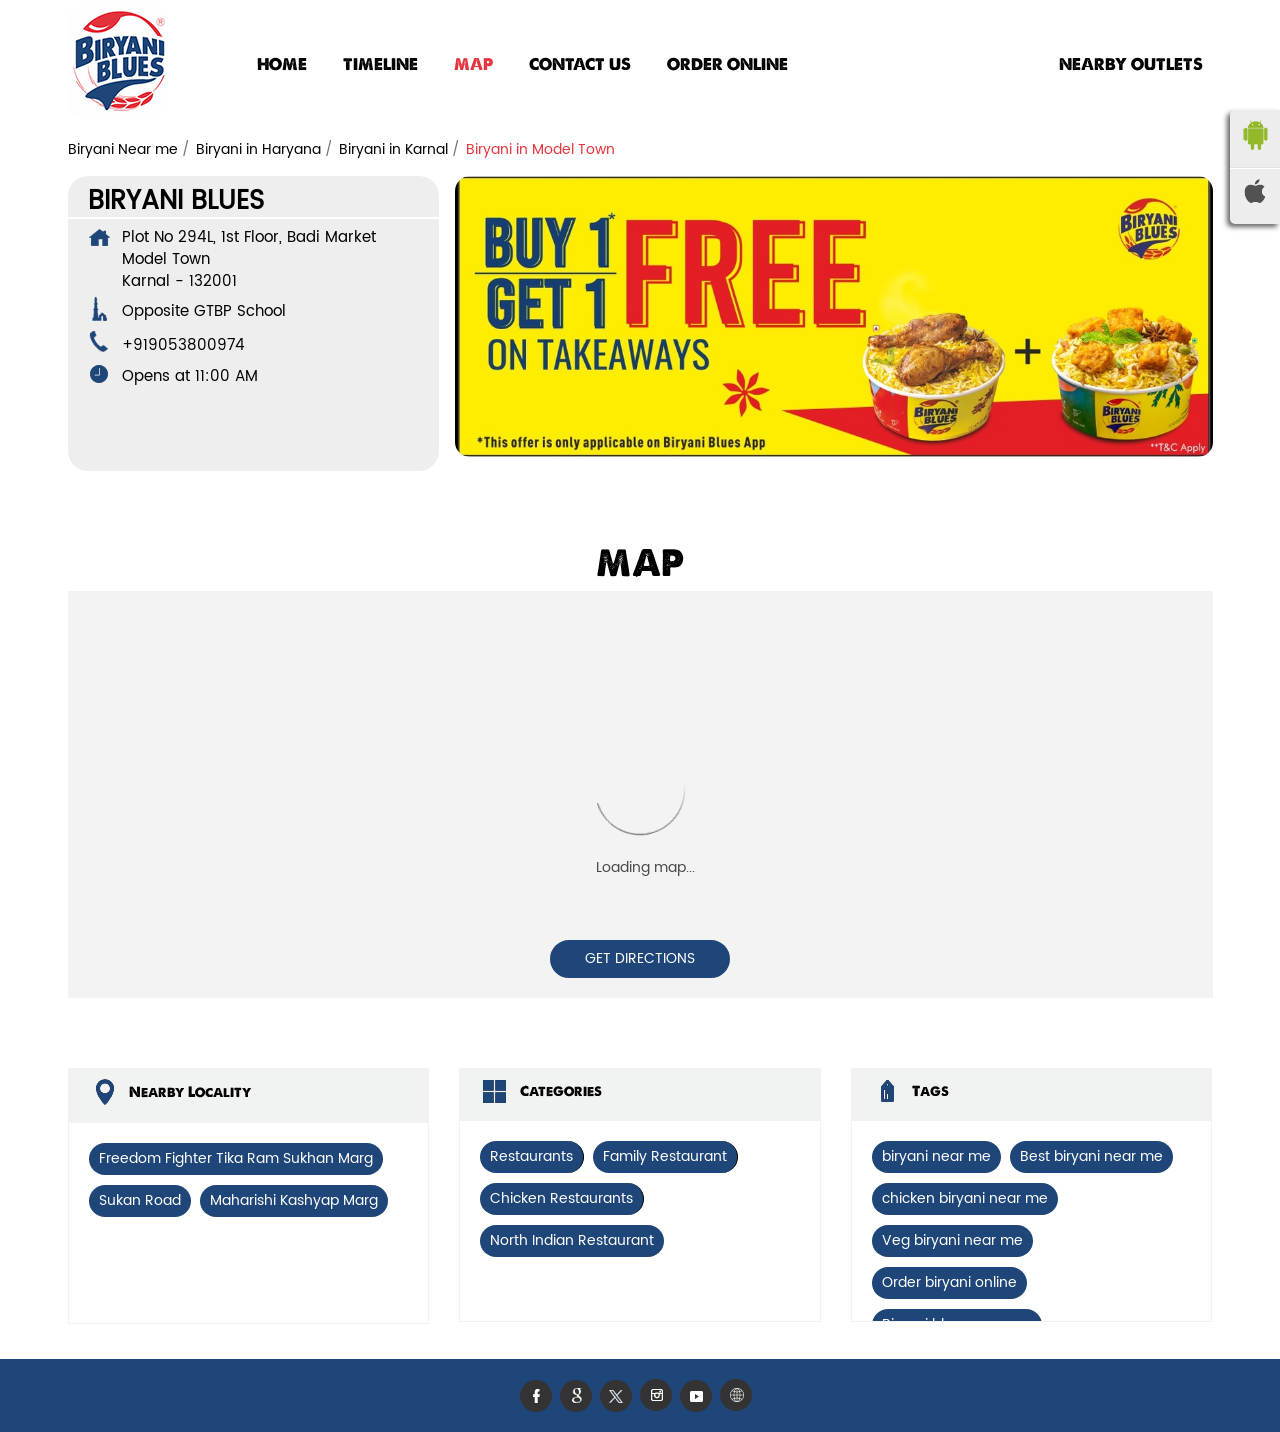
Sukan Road (140, 1200)
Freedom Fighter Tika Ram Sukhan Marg (236, 1158)
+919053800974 (183, 345)
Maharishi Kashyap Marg (294, 1200)
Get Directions (640, 958)
